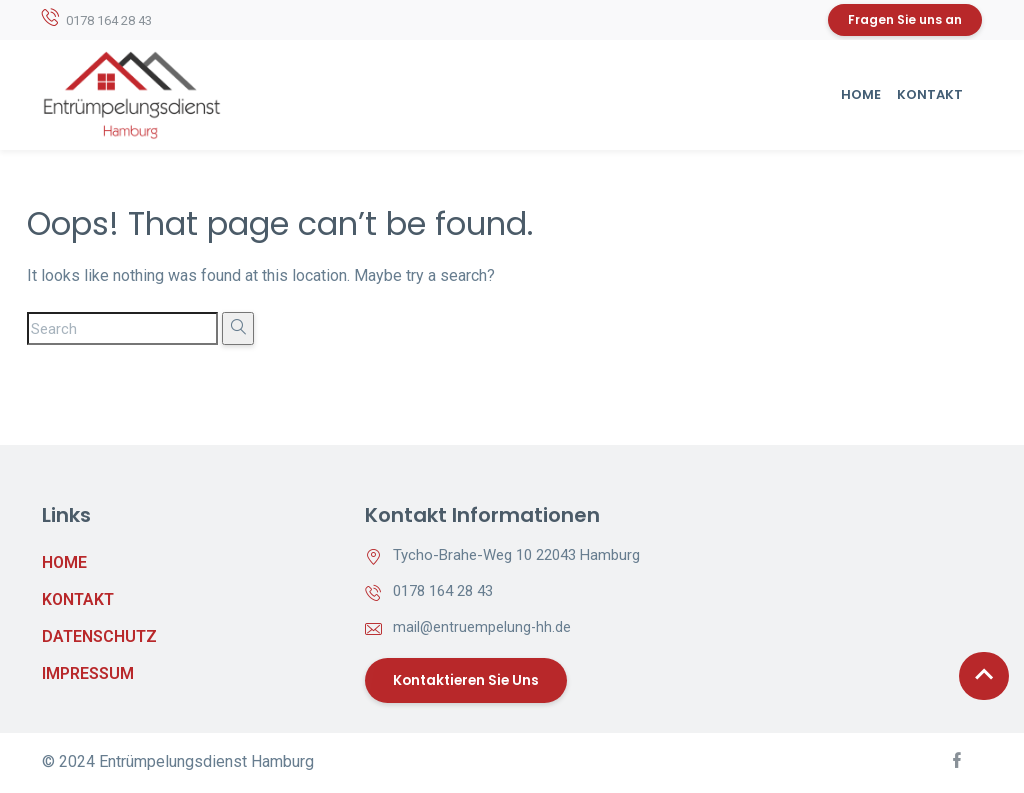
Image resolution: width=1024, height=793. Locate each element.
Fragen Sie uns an (905, 20)
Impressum (88, 674)
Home (861, 95)
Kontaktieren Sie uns (471, 681)
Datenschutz (99, 637)
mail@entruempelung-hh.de (483, 628)
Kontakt (930, 95)
